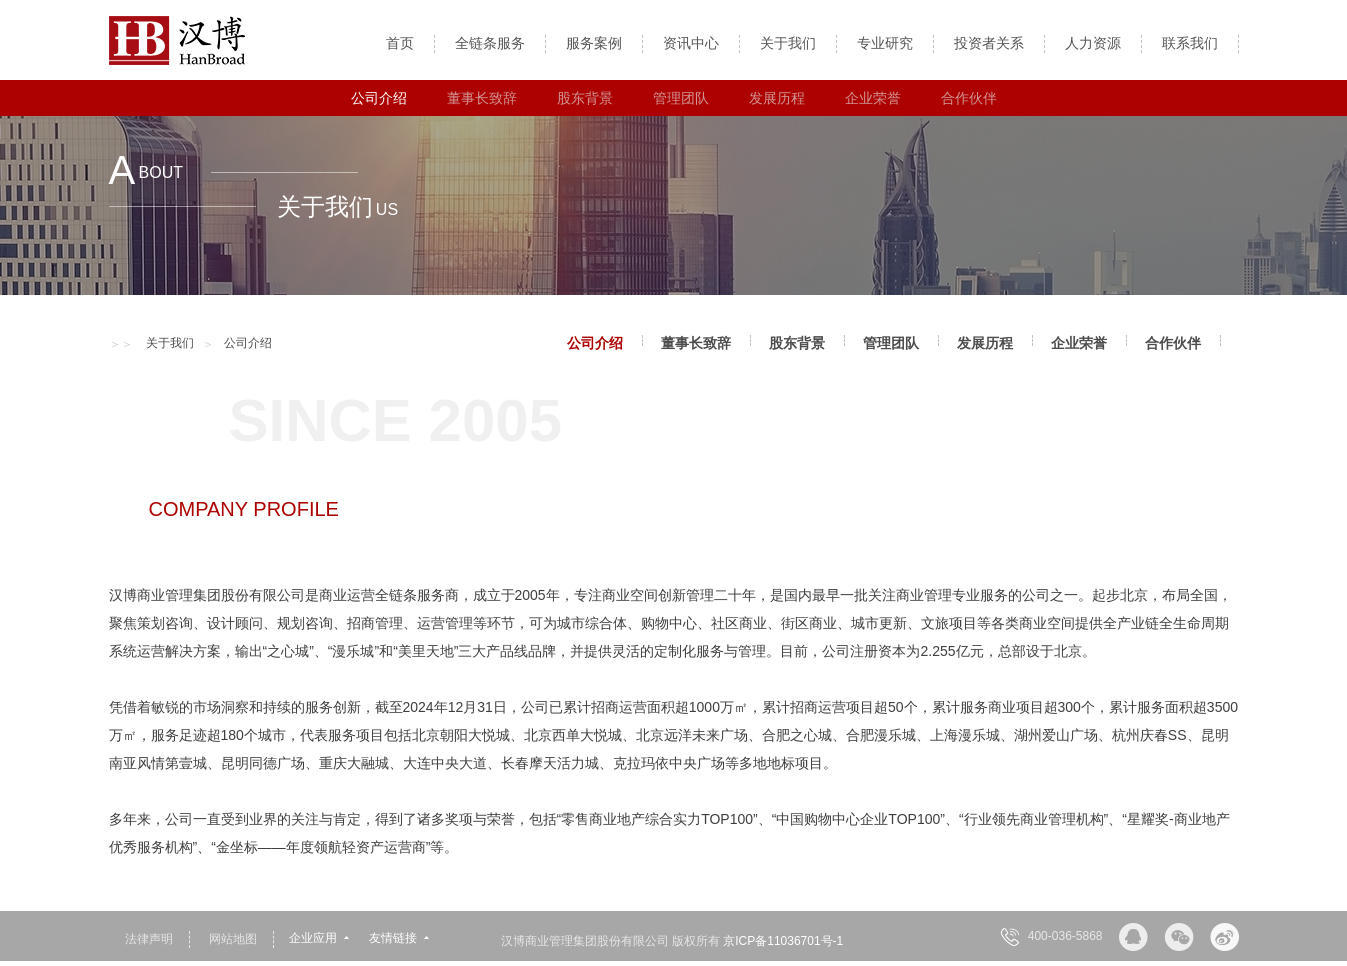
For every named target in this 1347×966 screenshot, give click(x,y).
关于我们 (788, 43)
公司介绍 (379, 98)
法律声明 (149, 939)
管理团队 (681, 98)
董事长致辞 (482, 98)
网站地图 (233, 939)
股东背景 (585, 98)
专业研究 (885, 43)
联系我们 (1190, 43)
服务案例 (594, 43)
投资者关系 (989, 43)
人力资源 (1093, 43)
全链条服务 (490, 43)
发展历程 (777, 98)
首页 (400, 43)
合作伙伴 (969, 98)
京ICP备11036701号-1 (783, 941)
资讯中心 (691, 43)
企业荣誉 (873, 98)
